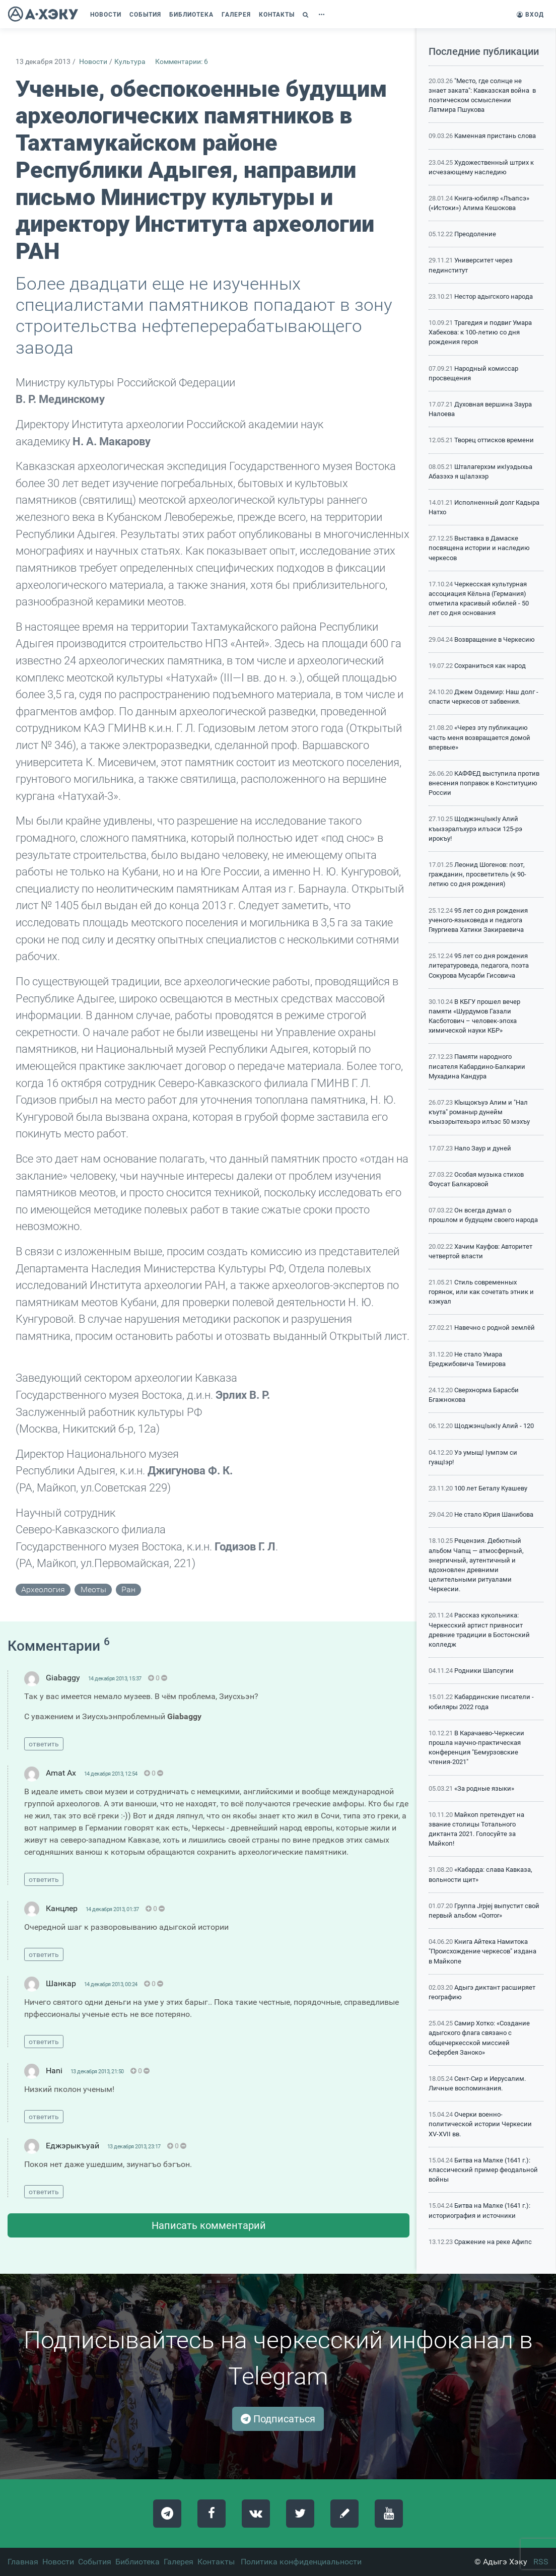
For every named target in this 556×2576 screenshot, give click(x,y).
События (94, 2561)
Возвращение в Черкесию (494, 639)
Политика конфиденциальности (301, 2561)
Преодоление (475, 234)
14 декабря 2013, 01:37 (112, 1909)
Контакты (216, 2561)
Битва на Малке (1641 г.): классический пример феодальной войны (483, 2169)
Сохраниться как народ (490, 665)
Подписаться (278, 2419)
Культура (130, 61)
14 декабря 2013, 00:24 (110, 1984)
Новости (93, 61)
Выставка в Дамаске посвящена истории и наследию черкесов (479, 547)
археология (43, 1589)
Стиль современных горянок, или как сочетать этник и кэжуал (481, 1291)
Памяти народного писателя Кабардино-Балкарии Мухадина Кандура (477, 1066)
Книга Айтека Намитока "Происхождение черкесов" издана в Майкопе (482, 1951)
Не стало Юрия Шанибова (493, 1514)
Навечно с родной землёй (494, 1327)
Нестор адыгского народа (493, 296)
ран (128, 1589)
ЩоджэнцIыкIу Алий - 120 (494, 1426)
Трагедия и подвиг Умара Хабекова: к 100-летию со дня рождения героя (480, 332)
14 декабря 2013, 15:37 (115, 1678)
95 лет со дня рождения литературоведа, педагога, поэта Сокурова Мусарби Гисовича (479, 965)
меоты (93, 1589)
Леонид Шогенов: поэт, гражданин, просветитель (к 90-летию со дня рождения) (477, 874)
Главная (23, 2561)
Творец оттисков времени (494, 440)
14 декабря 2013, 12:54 (110, 1774)
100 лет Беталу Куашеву (490, 1488)
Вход (530, 14)
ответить (44, 1744)
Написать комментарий (209, 2225)
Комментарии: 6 (181, 61)
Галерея (178, 2561)
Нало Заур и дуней (482, 1148)
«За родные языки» (484, 1788)
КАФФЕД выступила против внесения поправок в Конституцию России (484, 783)
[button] (307, 14)
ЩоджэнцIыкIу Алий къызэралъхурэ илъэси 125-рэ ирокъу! (475, 828)
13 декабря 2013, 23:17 (134, 2146)
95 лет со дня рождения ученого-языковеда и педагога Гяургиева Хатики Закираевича (478, 920)
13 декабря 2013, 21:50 (97, 2071)
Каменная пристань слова (495, 136)
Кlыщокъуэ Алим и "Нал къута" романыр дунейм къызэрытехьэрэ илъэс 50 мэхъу (479, 1112)
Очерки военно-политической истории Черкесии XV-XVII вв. (480, 2124)
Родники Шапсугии (484, 1670)
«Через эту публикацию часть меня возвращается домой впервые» (479, 737)
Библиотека (137, 2561)
